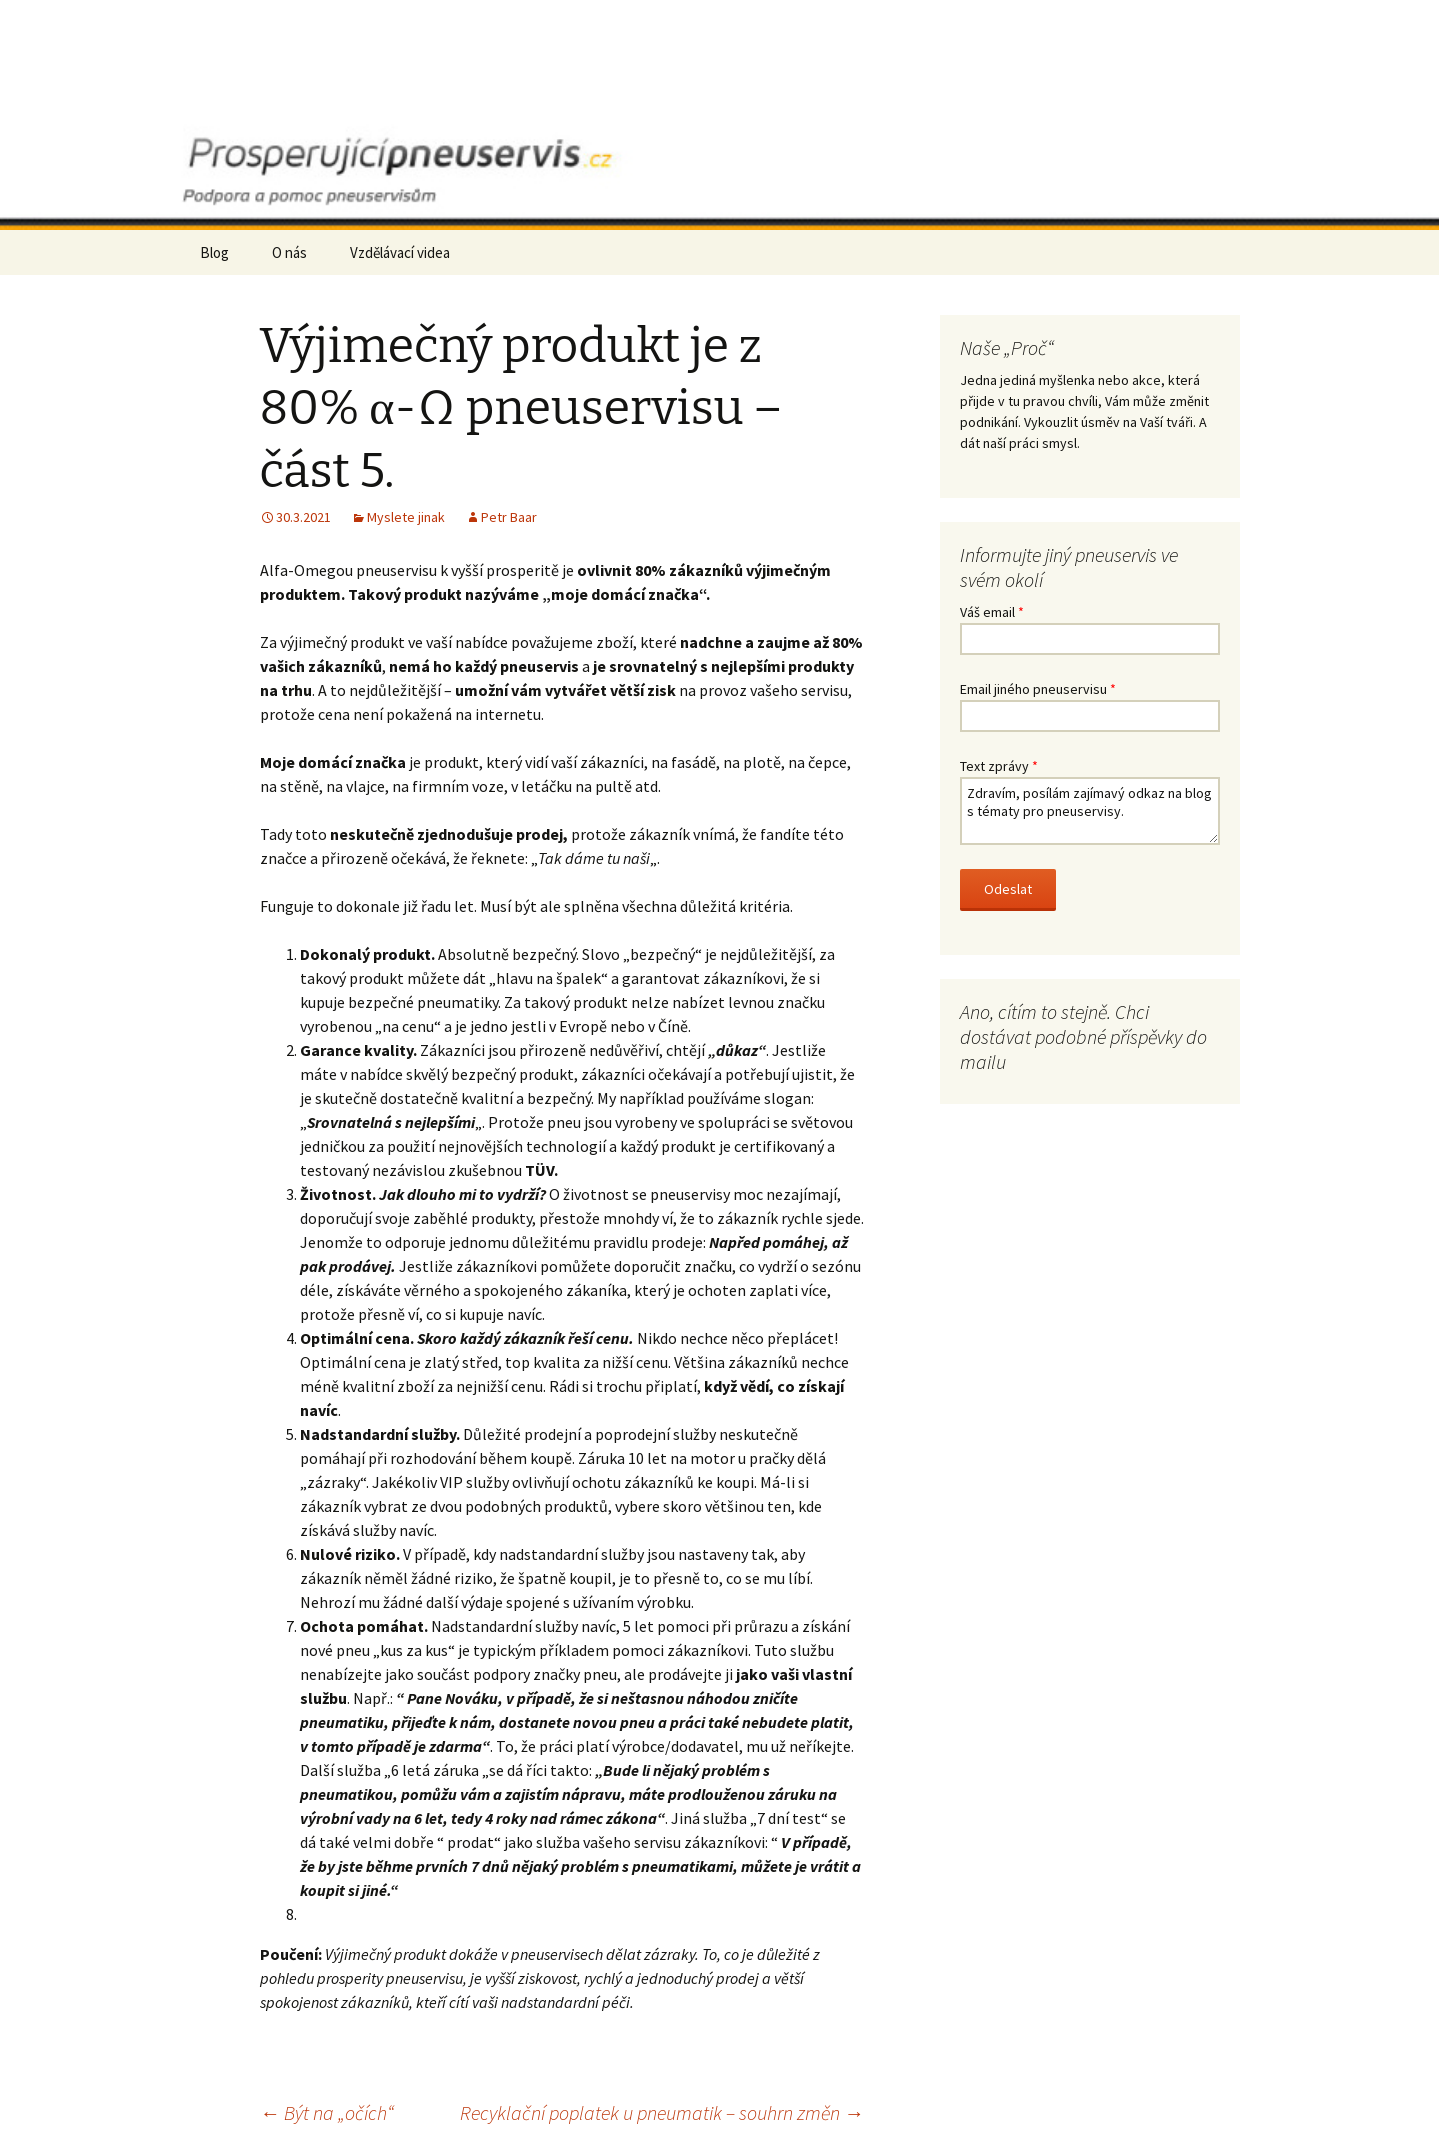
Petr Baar (509, 517)
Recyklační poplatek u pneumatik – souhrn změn (662, 2112)
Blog (214, 252)
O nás (289, 252)
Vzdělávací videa (400, 252)
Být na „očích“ (327, 2112)
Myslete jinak (406, 517)
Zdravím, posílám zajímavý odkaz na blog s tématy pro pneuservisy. (1090, 811)
